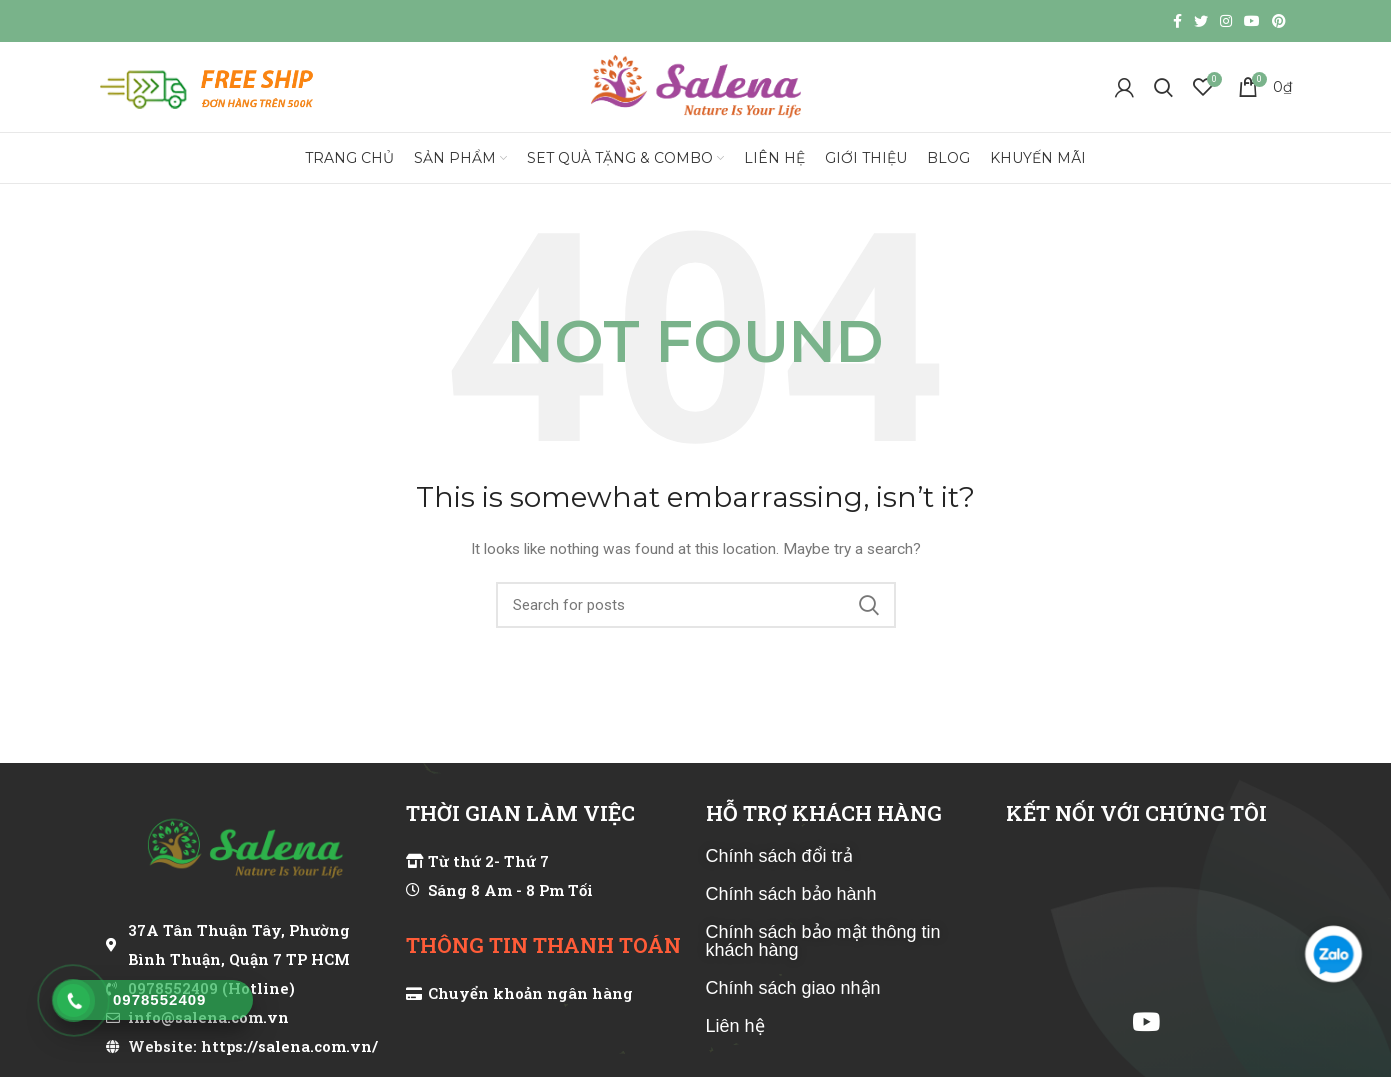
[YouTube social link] (1252, 21)
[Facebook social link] (1177, 21)
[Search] (1163, 87)
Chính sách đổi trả (779, 856)
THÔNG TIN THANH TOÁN (543, 945)
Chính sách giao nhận (793, 988)
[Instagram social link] (1226, 21)
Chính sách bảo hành (791, 894)
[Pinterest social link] (1279, 21)
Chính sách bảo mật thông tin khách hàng (823, 941)
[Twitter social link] (1201, 21)
